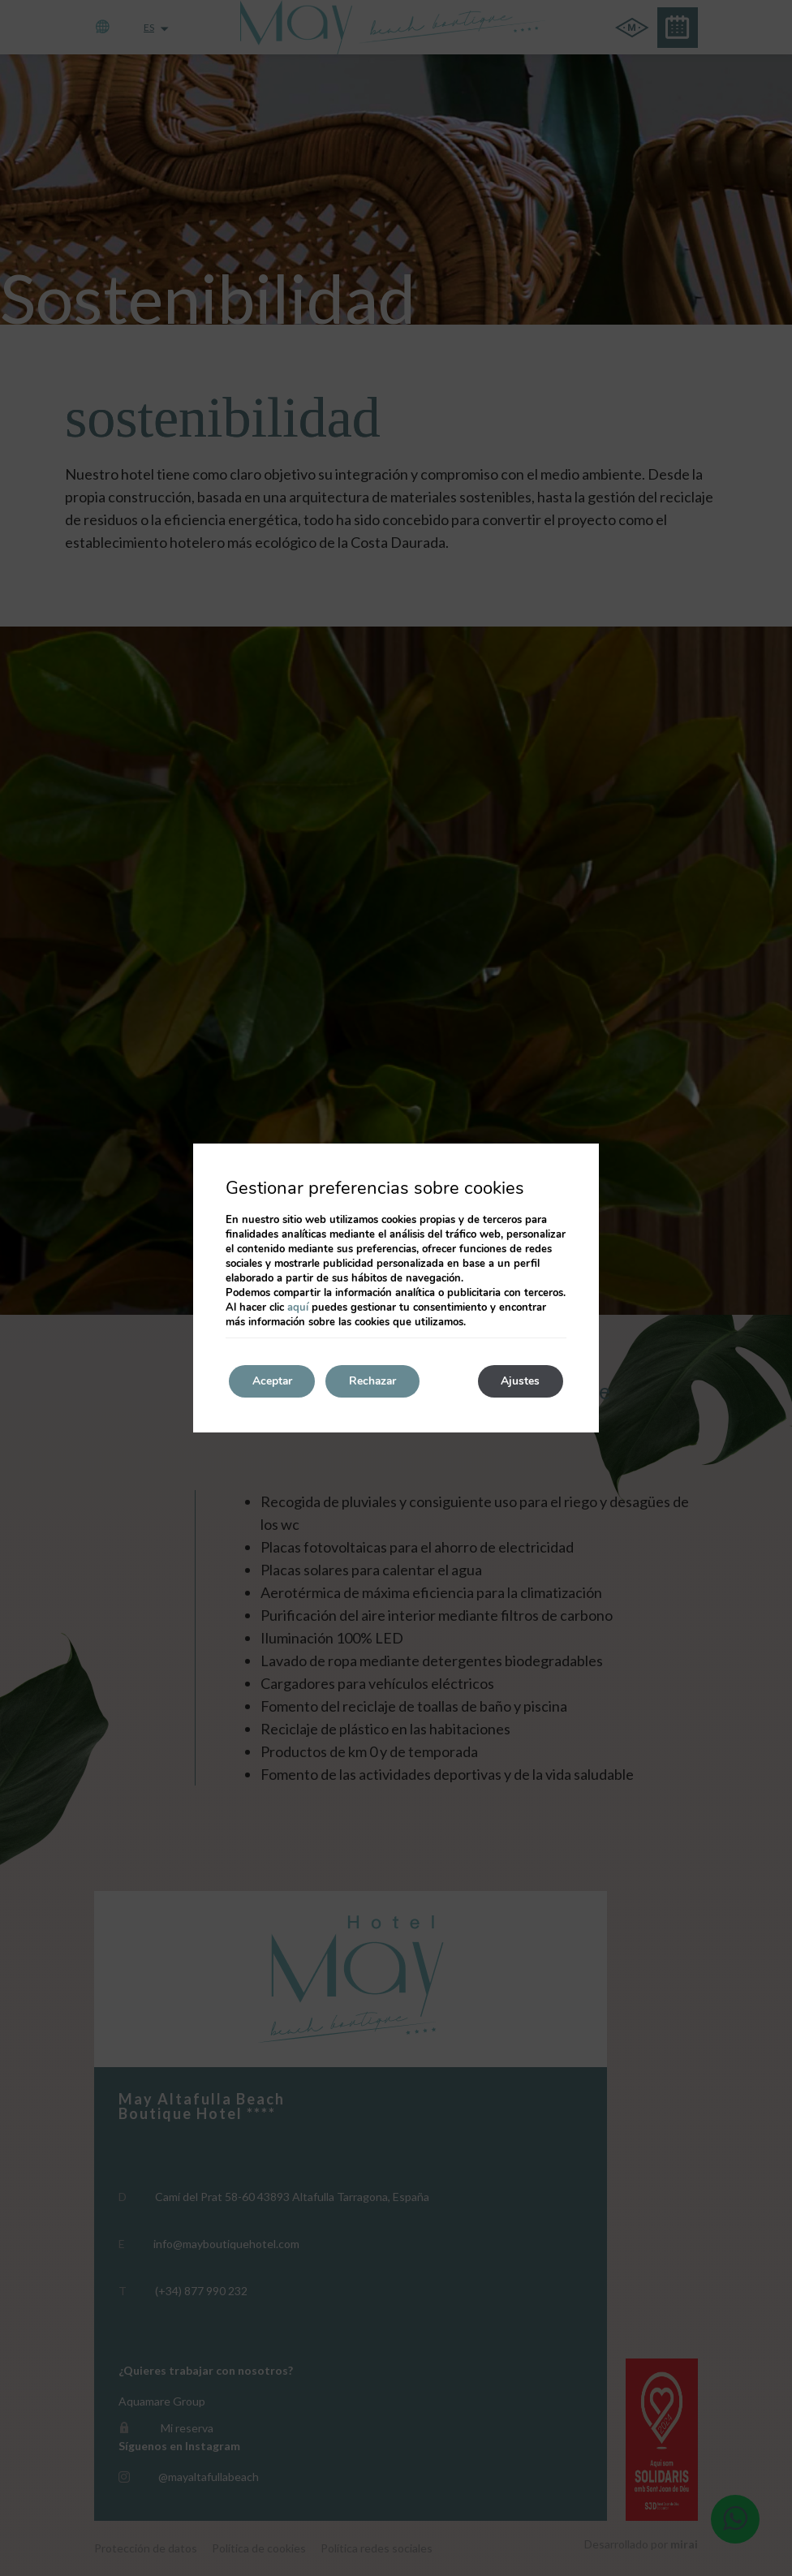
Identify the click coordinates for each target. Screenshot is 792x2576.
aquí (297, 1307)
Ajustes (519, 1381)
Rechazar (377, 1381)
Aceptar (273, 1381)
